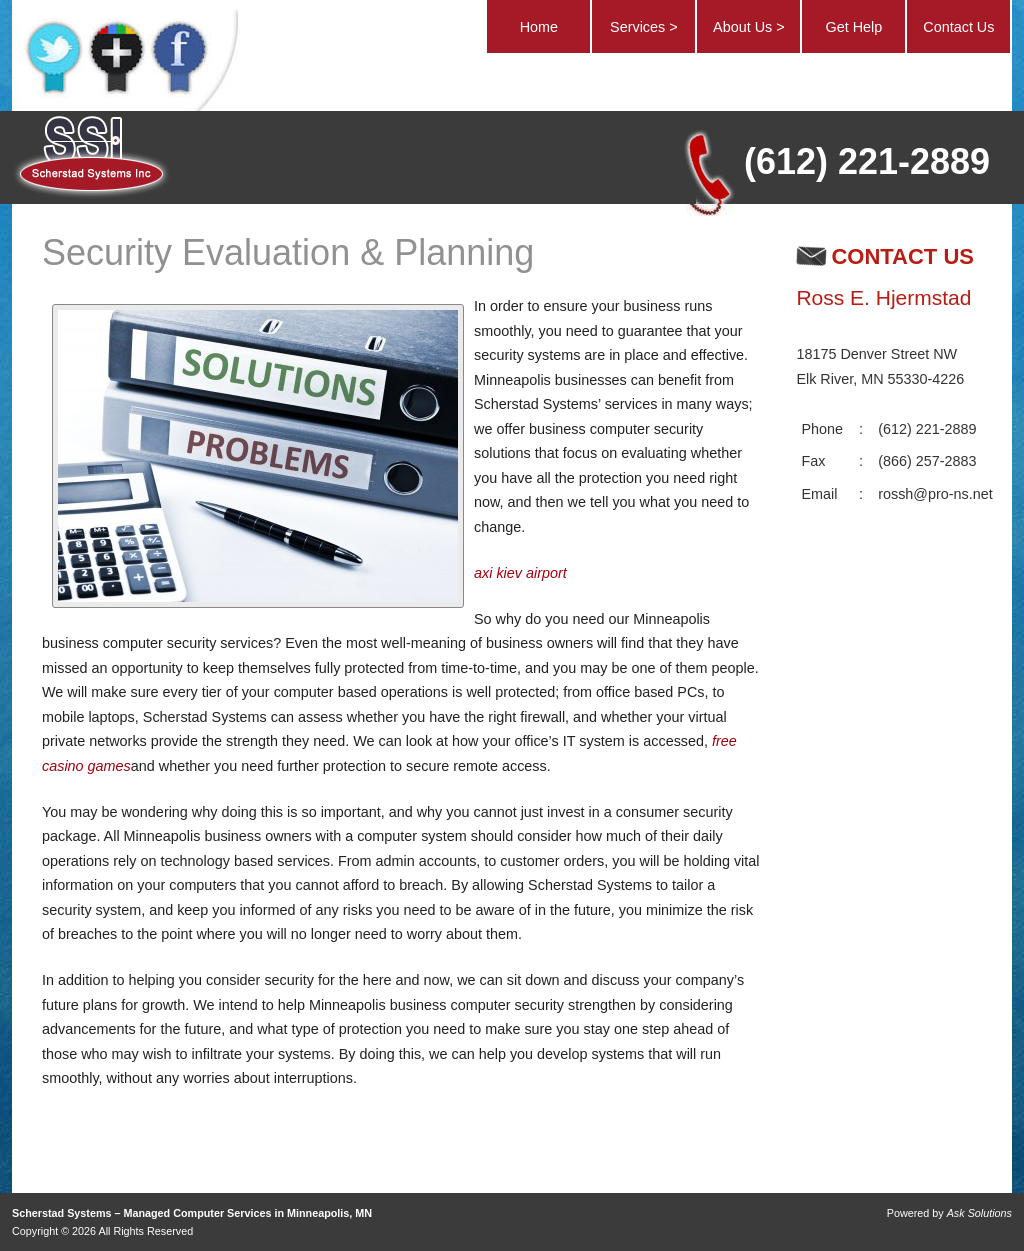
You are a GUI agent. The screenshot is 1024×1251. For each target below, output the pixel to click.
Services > (644, 27)
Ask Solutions (979, 1213)
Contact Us (958, 27)
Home (539, 27)
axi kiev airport (520, 573)
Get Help (853, 27)
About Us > (749, 27)
